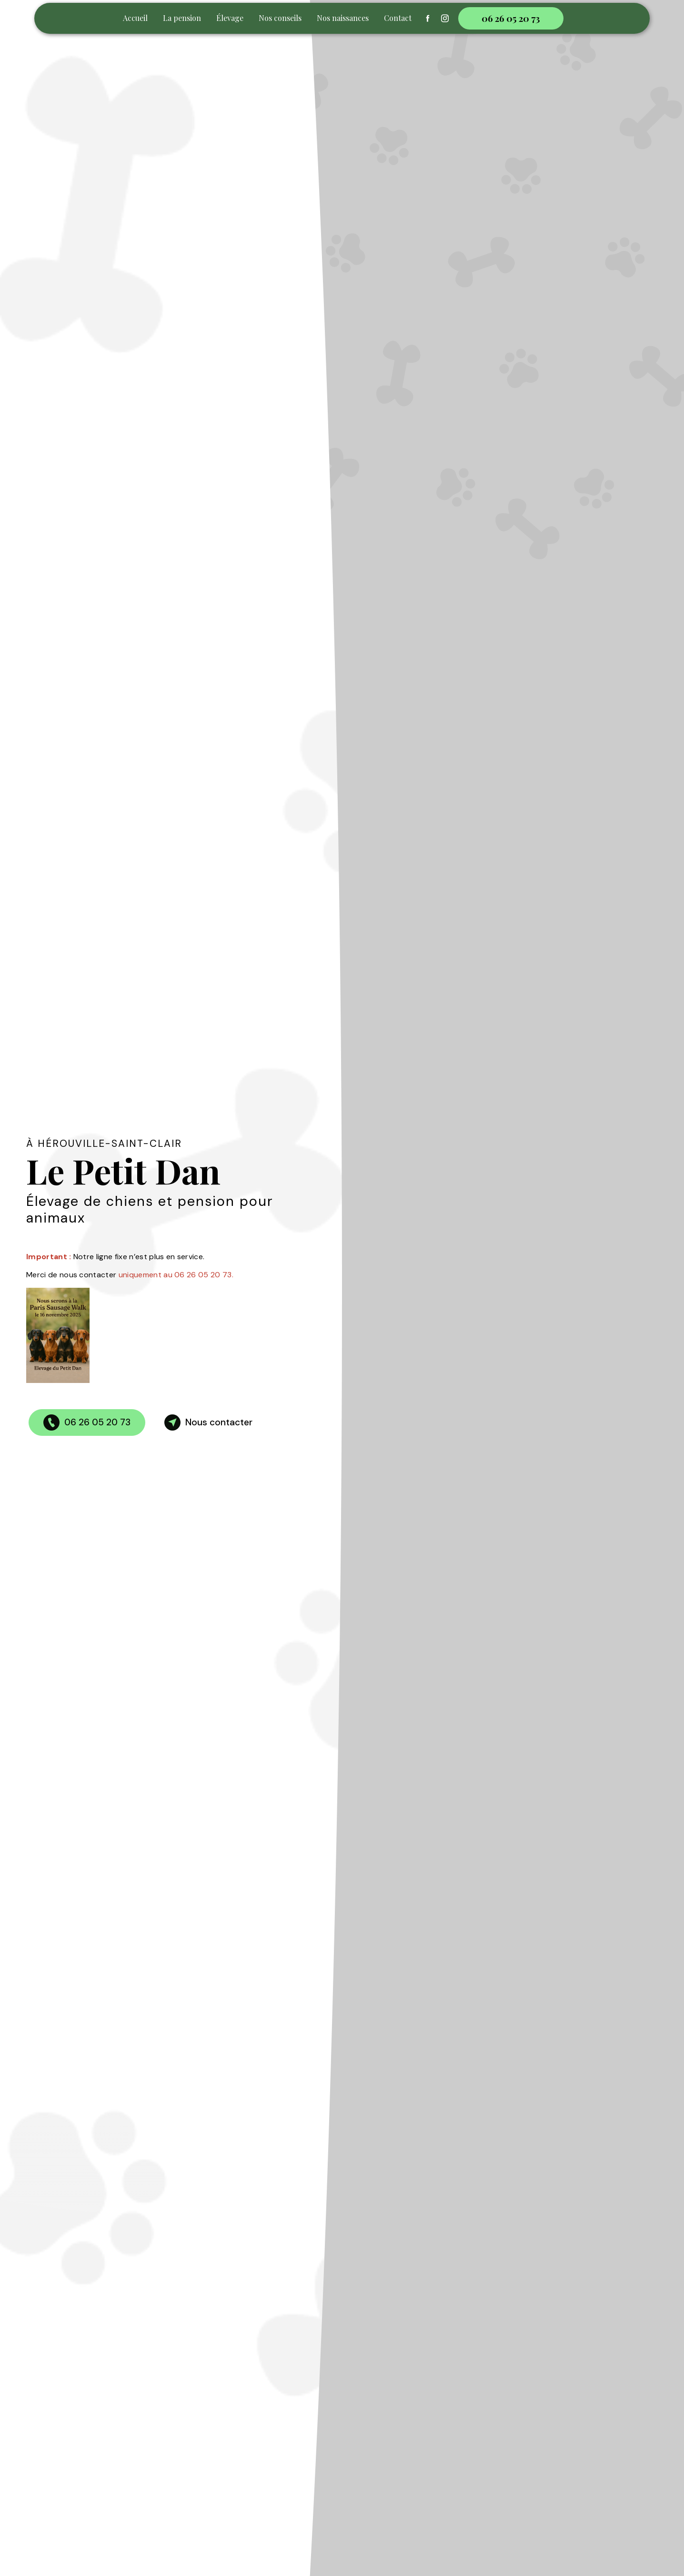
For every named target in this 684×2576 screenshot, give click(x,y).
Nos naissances (343, 18)
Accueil (135, 18)
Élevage (229, 18)
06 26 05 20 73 (511, 18)
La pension (182, 18)
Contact (398, 18)
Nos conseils (280, 18)
